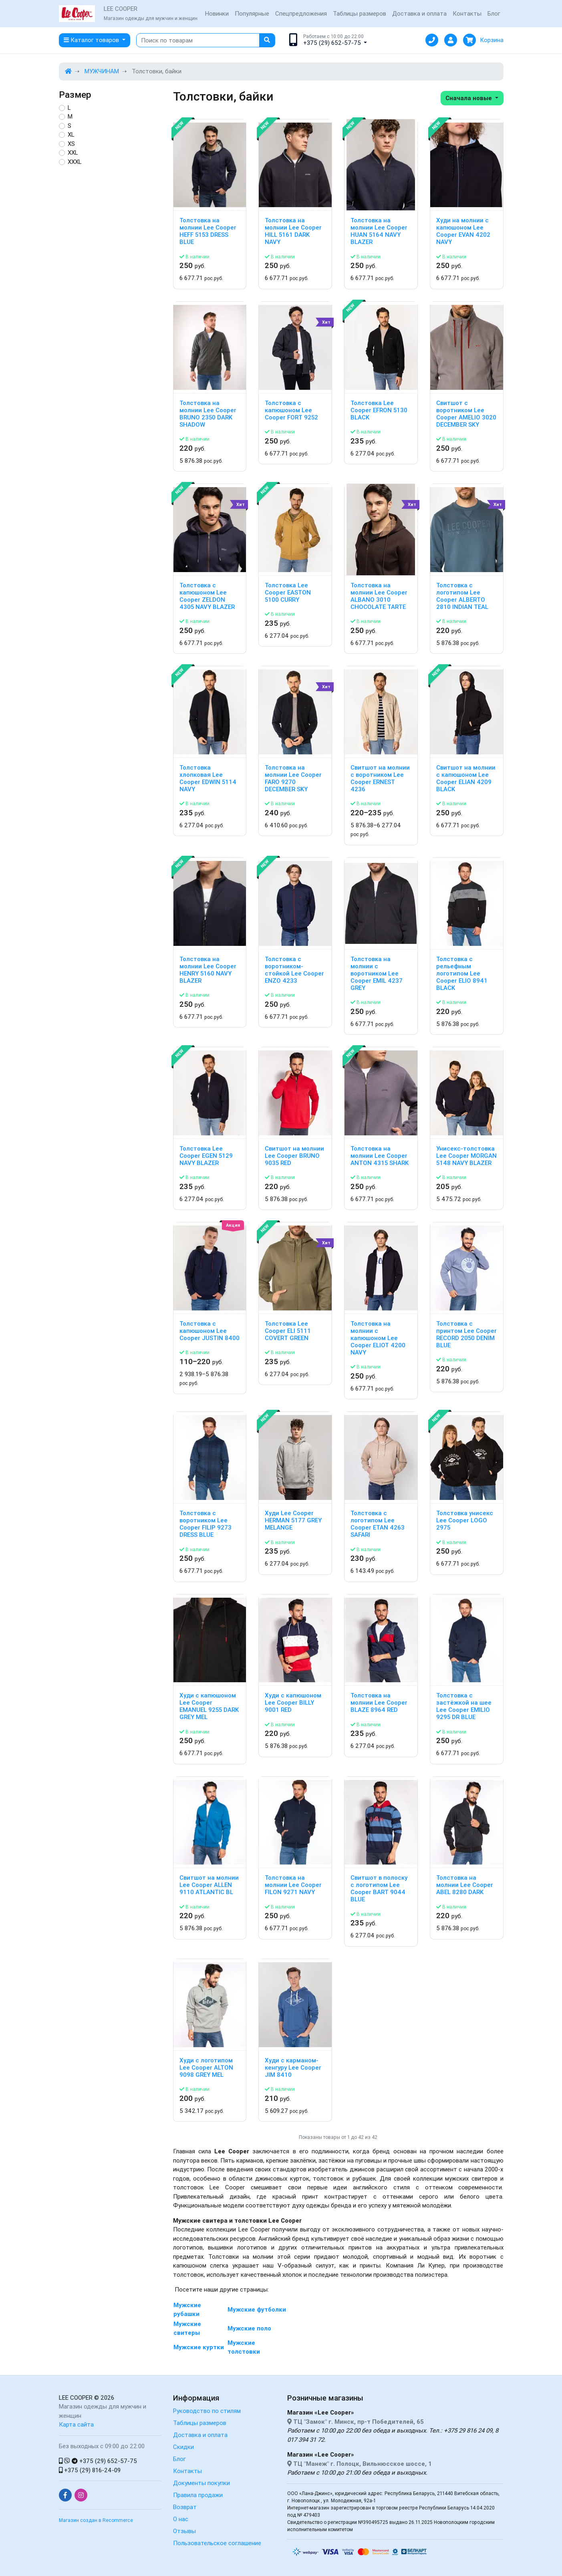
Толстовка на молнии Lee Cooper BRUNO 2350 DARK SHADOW (207, 413)
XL (71, 134)
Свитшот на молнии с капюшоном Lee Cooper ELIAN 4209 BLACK (466, 778)
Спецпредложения (301, 13)
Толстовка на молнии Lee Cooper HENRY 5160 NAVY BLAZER (207, 969)
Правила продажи (198, 2495)
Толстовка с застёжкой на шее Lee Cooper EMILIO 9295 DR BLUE (463, 1706)
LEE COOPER (76, 2397)
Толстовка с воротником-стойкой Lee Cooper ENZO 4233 (294, 969)
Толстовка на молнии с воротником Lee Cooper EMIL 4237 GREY (376, 973)
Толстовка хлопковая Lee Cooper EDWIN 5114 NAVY (207, 778)
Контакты (467, 13)
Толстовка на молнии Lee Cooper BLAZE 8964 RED (378, 1702)
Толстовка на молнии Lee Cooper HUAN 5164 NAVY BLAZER (378, 231)
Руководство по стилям (207, 2411)
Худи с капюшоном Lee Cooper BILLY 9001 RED (293, 1702)
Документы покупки (201, 2483)
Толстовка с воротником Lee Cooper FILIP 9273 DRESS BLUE (205, 1524)
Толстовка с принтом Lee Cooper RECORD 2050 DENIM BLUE (466, 1334)
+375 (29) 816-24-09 (90, 2470)
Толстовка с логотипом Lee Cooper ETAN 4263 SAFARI (377, 1524)
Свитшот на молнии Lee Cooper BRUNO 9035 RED (294, 1156)
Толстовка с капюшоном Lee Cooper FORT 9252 (291, 410)
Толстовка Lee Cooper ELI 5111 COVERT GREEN (288, 1331)
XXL (73, 152)
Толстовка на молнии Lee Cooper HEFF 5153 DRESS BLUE (207, 231)
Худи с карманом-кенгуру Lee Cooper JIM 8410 (293, 2067)
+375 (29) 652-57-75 (98, 2461)
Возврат (185, 2507)
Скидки (183, 2447)
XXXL (75, 161)
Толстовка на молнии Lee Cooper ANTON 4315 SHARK (379, 1156)
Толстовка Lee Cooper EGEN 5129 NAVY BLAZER (206, 1156)
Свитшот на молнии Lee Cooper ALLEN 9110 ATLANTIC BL (209, 1885)
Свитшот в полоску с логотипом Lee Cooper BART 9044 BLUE (378, 1888)
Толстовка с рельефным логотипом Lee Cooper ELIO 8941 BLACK (461, 973)
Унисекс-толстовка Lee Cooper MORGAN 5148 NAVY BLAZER (466, 1156)
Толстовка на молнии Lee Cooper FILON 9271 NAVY (293, 1885)
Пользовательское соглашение (217, 2543)
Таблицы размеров (359, 13)
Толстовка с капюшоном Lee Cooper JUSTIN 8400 (209, 1331)
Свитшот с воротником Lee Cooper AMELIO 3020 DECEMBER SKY (466, 413)
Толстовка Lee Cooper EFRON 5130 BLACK (378, 410)
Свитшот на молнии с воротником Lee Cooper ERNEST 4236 (380, 778)
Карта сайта (76, 2424)
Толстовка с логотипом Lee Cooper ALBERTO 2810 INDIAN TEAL (462, 596)
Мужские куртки (198, 2347)
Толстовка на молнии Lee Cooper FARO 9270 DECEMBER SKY (293, 778)
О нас (180, 2519)
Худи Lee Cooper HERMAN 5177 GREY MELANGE (293, 1520)
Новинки (217, 13)
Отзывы (184, 2531)
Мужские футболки (257, 2309)
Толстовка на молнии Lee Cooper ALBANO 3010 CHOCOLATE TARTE (378, 596)
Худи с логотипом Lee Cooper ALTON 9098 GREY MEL (206, 2067)
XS (71, 143)
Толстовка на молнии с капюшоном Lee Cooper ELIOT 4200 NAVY (377, 1338)
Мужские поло (249, 2328)
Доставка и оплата (419, 13)
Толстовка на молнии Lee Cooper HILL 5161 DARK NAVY (293, 231)
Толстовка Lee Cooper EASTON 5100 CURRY (288, 592)
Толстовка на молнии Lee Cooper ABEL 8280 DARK (464, 1885)
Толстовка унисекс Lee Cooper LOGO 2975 (464, 1520)
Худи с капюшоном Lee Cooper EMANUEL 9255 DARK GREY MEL (209, 1706)
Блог (493, 13)
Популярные (252, 13)
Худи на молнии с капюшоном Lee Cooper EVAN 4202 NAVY (463, 231)
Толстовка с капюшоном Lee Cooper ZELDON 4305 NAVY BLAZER (207, 596)
